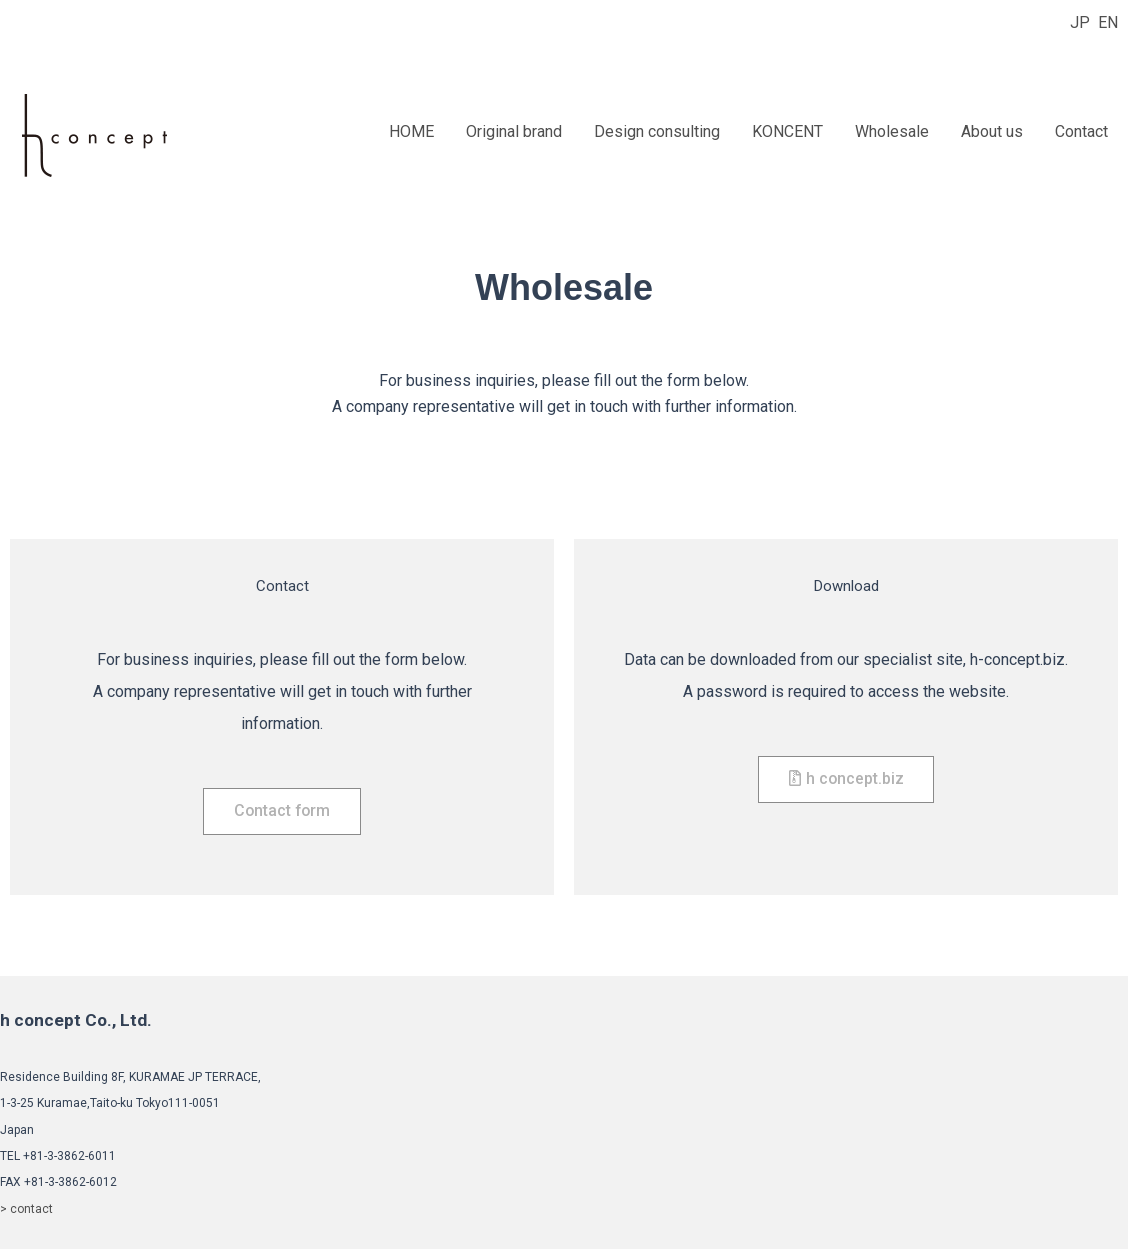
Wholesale (892, 131)
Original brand (514, 131)
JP (1080, 22)
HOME (411, 131)
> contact (26, 1209)
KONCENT (787, 131)
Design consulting (657, 131)
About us (992, 131)
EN (1108, 22)
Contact (1081, 131)
